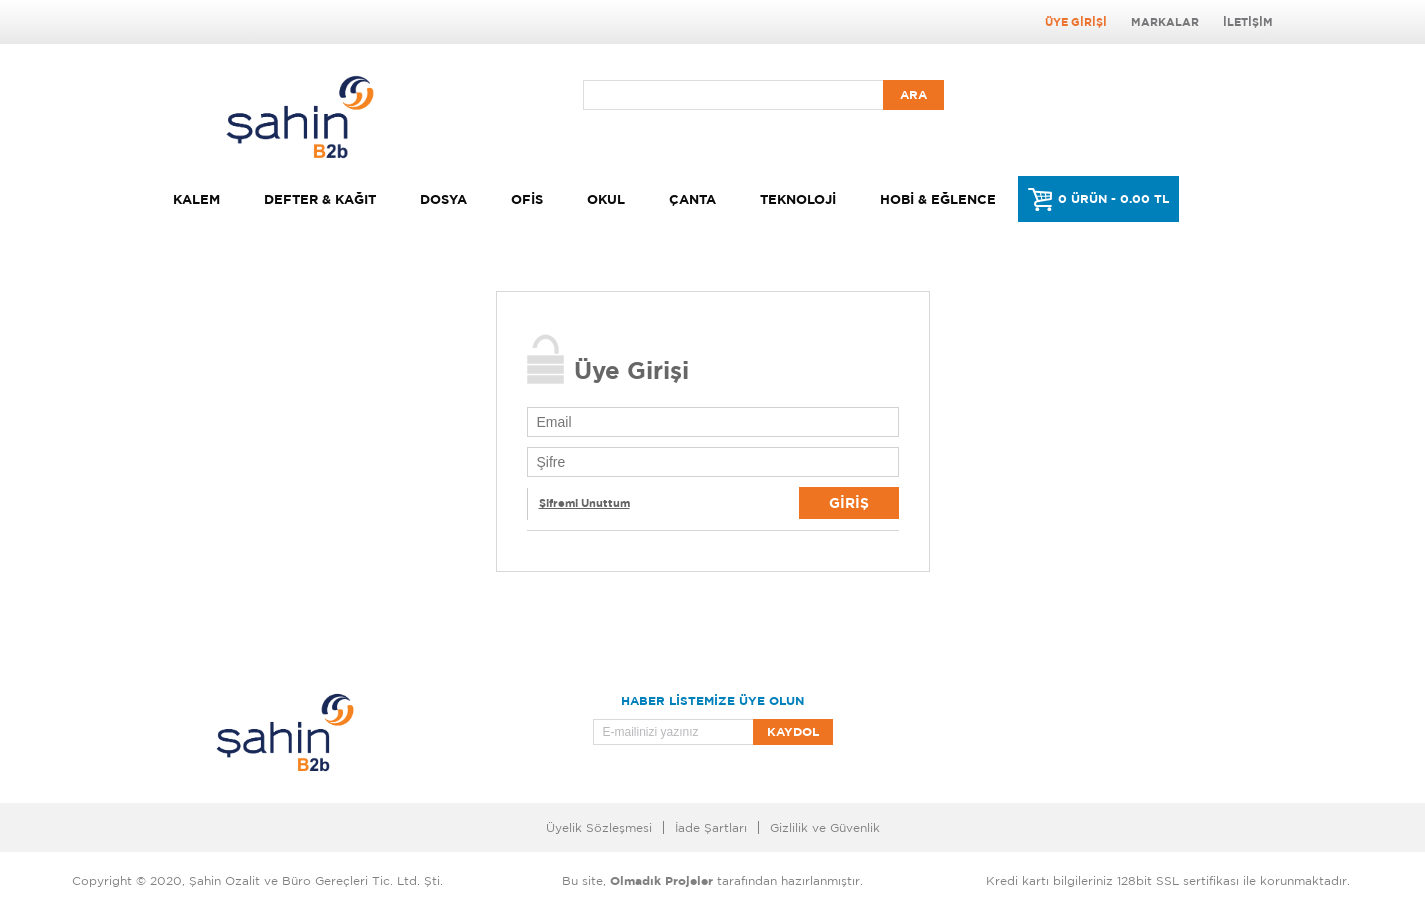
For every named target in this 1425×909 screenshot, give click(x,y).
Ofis (527, 199)
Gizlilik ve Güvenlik (825, 827)
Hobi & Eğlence (938, 199)
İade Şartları (711, 827)
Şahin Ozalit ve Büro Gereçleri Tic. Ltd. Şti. (316, 880)
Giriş (849, 502)
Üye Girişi (1076, 22)
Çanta (692, 199)
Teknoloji (798, 199)
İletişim (1248, 22)
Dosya (443, 199)
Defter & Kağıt (320, 199)
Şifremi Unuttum (584, 503)
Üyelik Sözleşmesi (599, 827)
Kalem (196, 199)
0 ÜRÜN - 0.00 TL (1113, 198)
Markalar (1165, 22)
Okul (606, 199)
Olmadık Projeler (661, 880)
